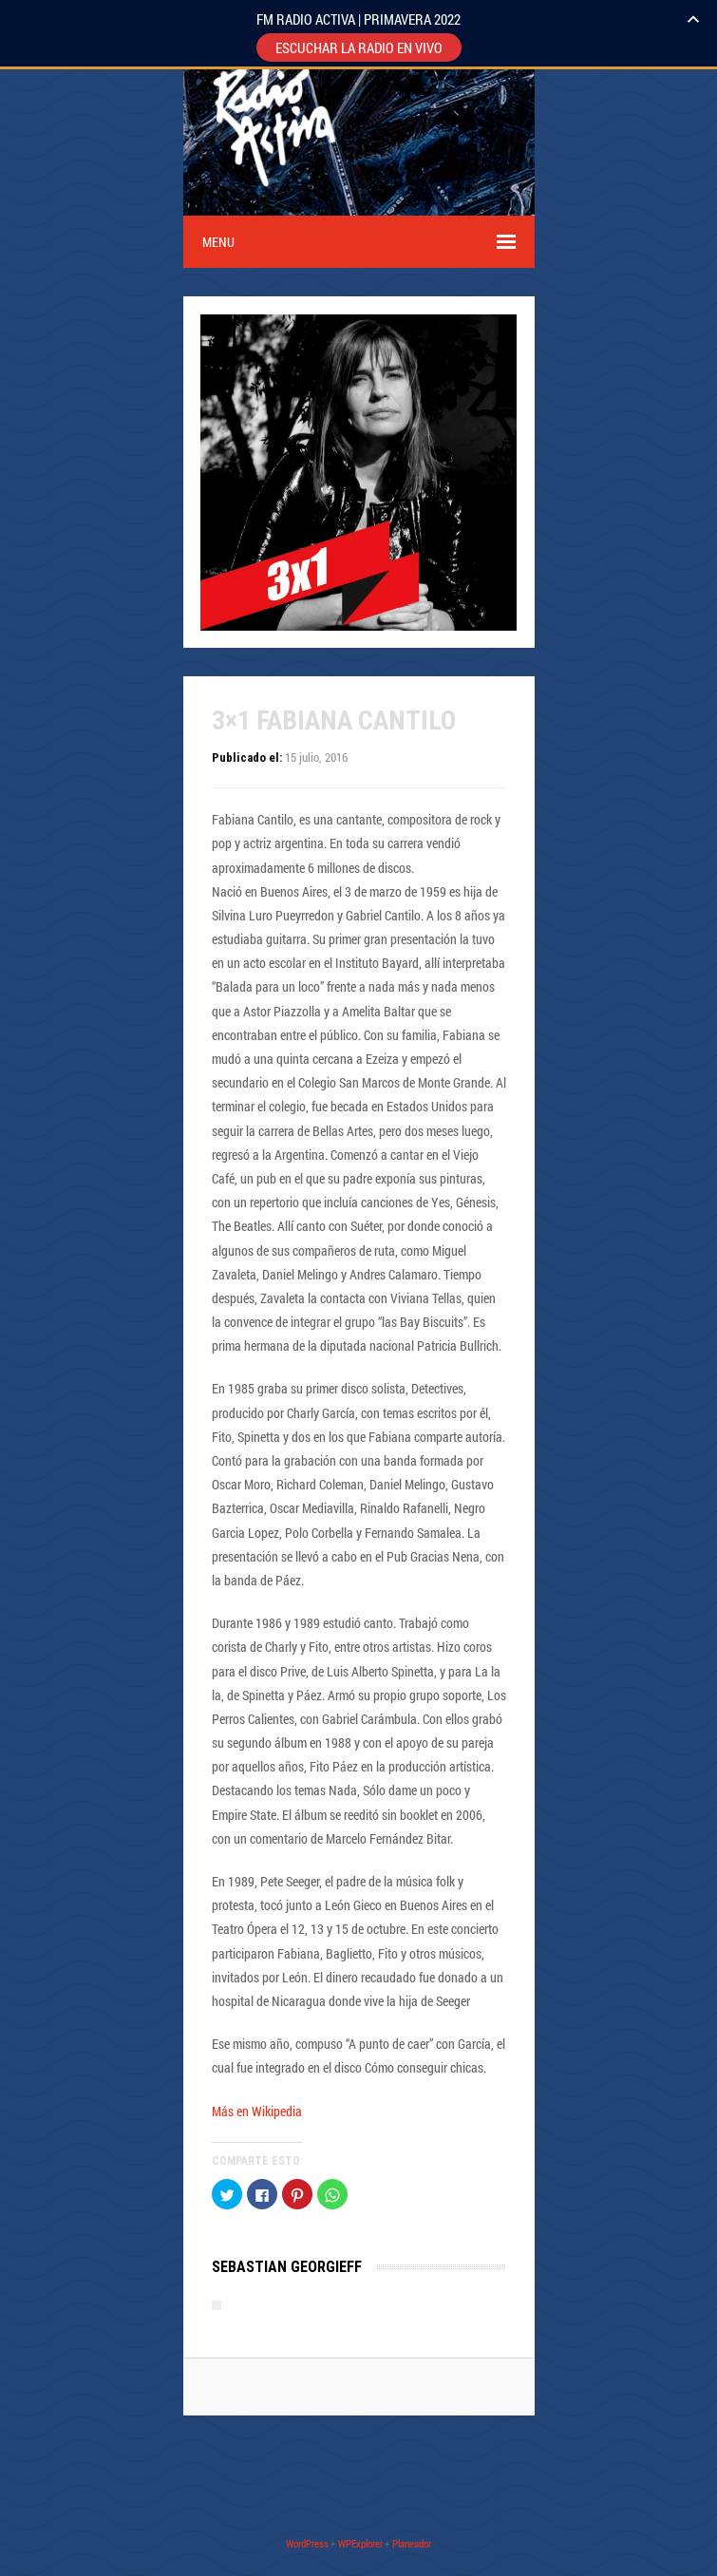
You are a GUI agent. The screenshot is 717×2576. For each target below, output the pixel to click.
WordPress (307, 2543)
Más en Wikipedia (257, 2111)
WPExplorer (360, 2543)
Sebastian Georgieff (287, 2267)
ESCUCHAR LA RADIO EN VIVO (359, 47)
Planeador (411, 2543)
